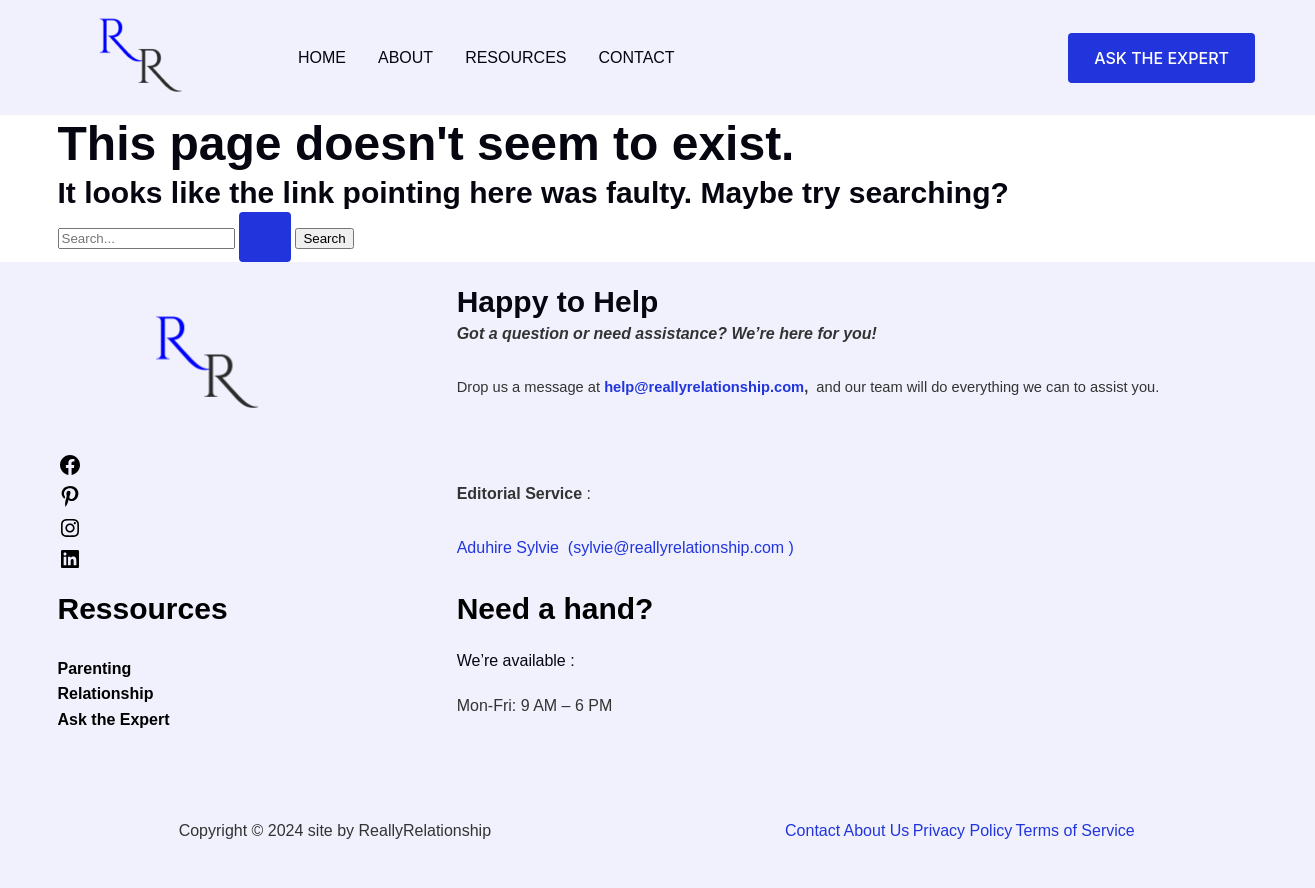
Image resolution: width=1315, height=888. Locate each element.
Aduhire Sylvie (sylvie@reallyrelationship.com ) (625, 547)
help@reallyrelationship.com (704, 387)
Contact (636, 57)
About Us (881, 830)
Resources (515, 57)
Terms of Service (1073, 830)
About (405, 57)
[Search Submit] (265, 237)
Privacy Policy (964, 830)
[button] (1161, 58)
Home (322, 57)
